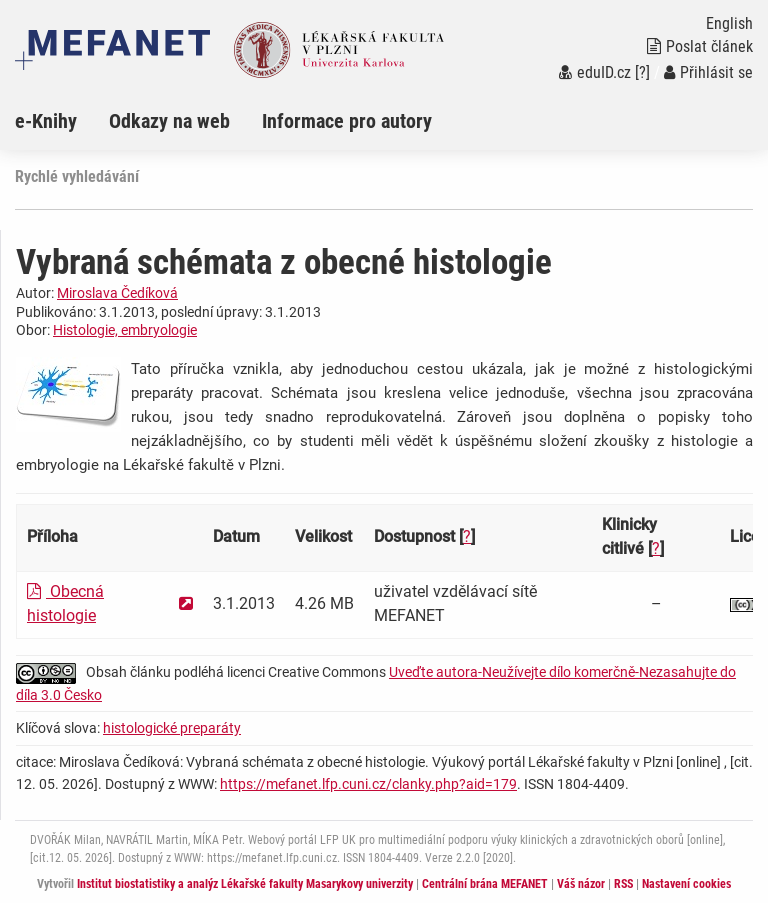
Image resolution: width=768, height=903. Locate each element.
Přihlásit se (708, 72)
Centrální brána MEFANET (485, 884)
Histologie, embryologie (125, 330)
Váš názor (581, 884)
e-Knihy (46, 121)
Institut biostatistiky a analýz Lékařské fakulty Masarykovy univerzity (245, 884)
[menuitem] (62, 121)
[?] (642, 72)
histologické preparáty (172, 728)
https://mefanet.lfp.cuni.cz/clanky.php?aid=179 (368, 784)
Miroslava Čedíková (117, 293)
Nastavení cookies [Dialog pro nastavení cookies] (686, 884)
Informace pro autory (347, 121)
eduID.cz (595, 72)
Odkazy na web (169, 121)
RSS (623, 884)
